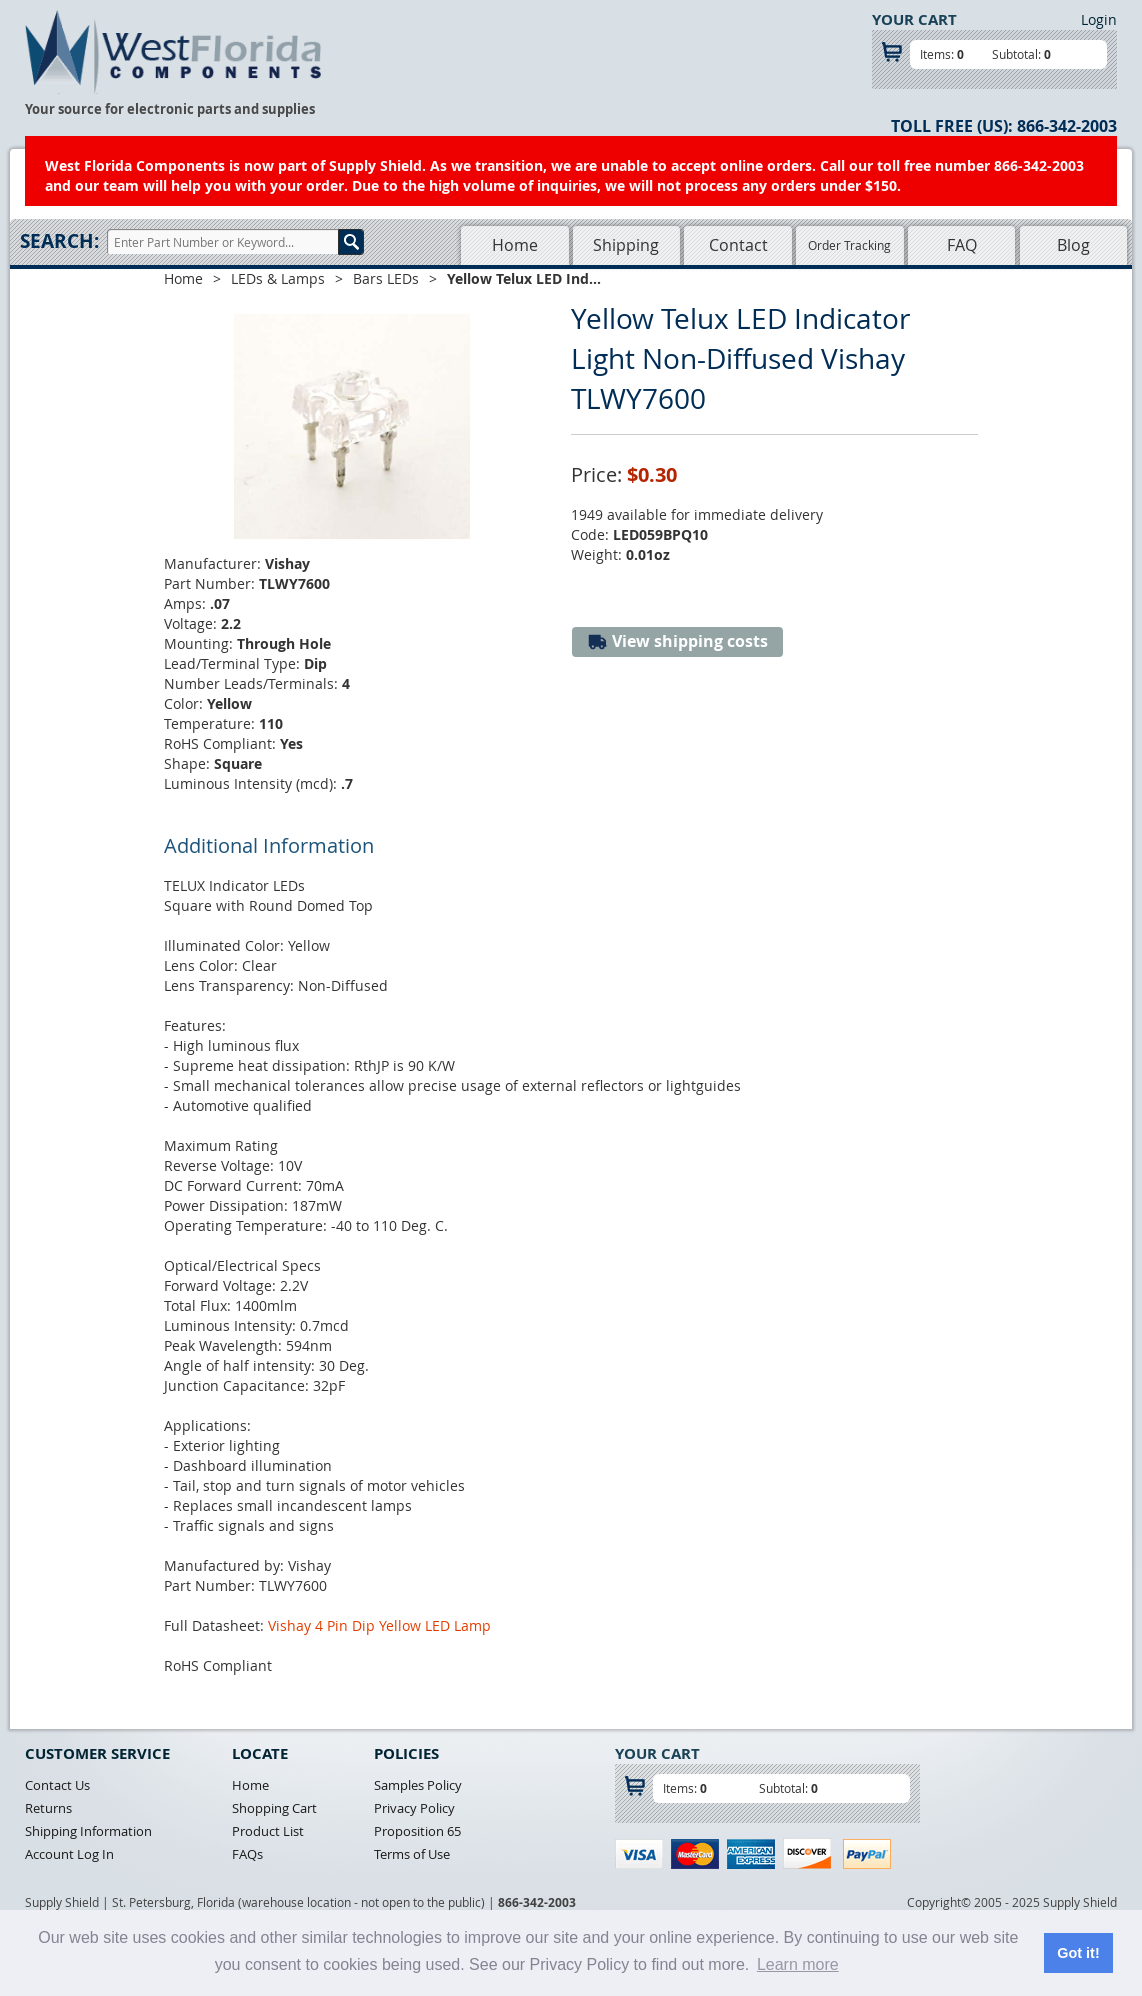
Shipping (626, 245)
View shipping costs (677, 641)
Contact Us (57, 1785)
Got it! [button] (1078, 1953)
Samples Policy (418, 1785)
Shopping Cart (274, 1808)
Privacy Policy (414, 1808)
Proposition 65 (417, 1831)
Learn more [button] (798, 1964)
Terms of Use (412, 1854)
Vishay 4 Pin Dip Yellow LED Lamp (379, 1625)
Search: (59, 241)
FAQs (247, 1854)
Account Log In (69, 1854)
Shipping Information (88, 1831)
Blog (1073, 245)
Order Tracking (849, 245)
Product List (268, 1831)
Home (515, 245)
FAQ (962, 245)
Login (1099, 19)
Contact (738, 245)
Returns (48, 1808)
